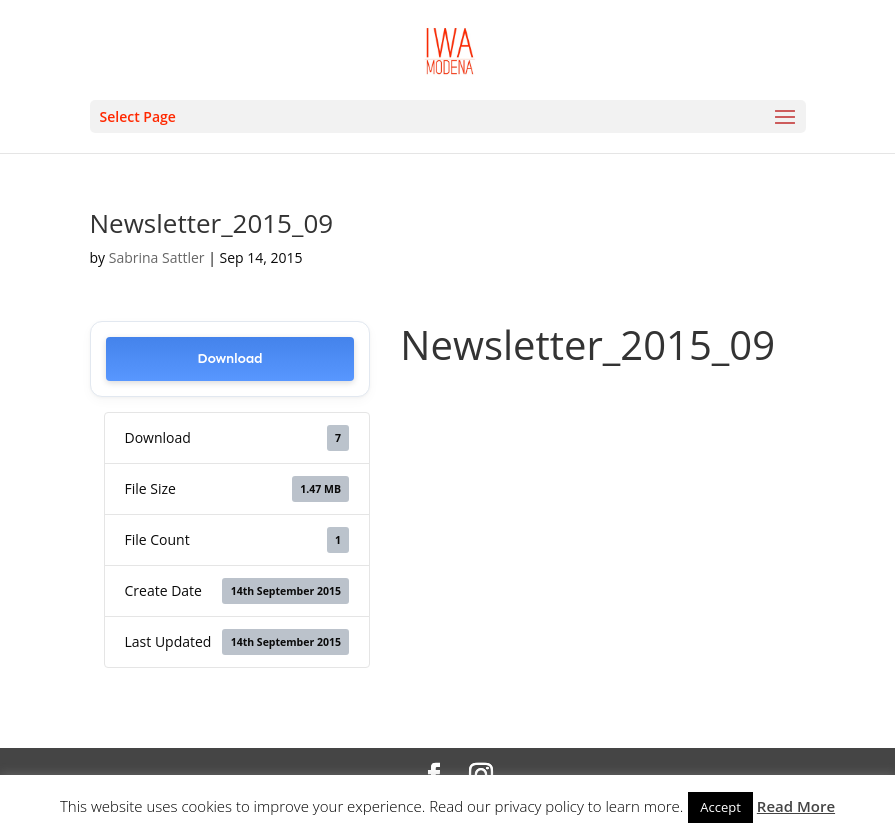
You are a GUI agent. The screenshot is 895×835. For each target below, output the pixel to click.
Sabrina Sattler (157, 257)
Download (229, 358)
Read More (796, 806)
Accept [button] (720, 807)
